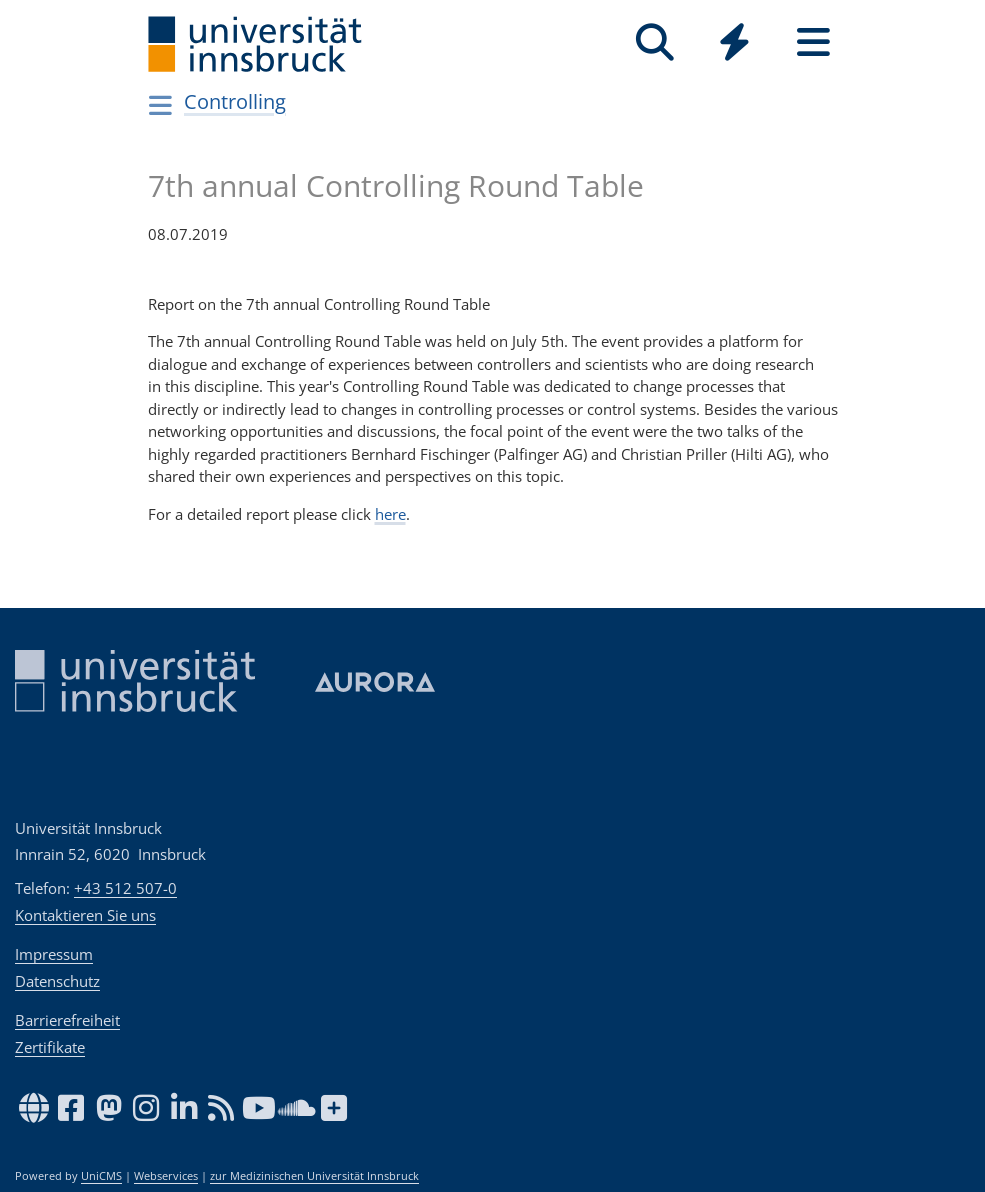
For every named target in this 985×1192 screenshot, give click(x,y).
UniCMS (101, 1176)
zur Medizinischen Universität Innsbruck (314, 1176)
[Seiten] (813, 42)
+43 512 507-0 (125, 888)
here (390, 514)
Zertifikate (50, 1047)
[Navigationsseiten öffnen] (161, 105)
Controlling (235, 101)
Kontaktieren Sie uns (85, 915)
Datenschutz (57, 981)
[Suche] (655, 42)
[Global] (734, 44)
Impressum (54, 954)
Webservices (166, 1176)
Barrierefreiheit (67, 1020)
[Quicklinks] (734, 42)
